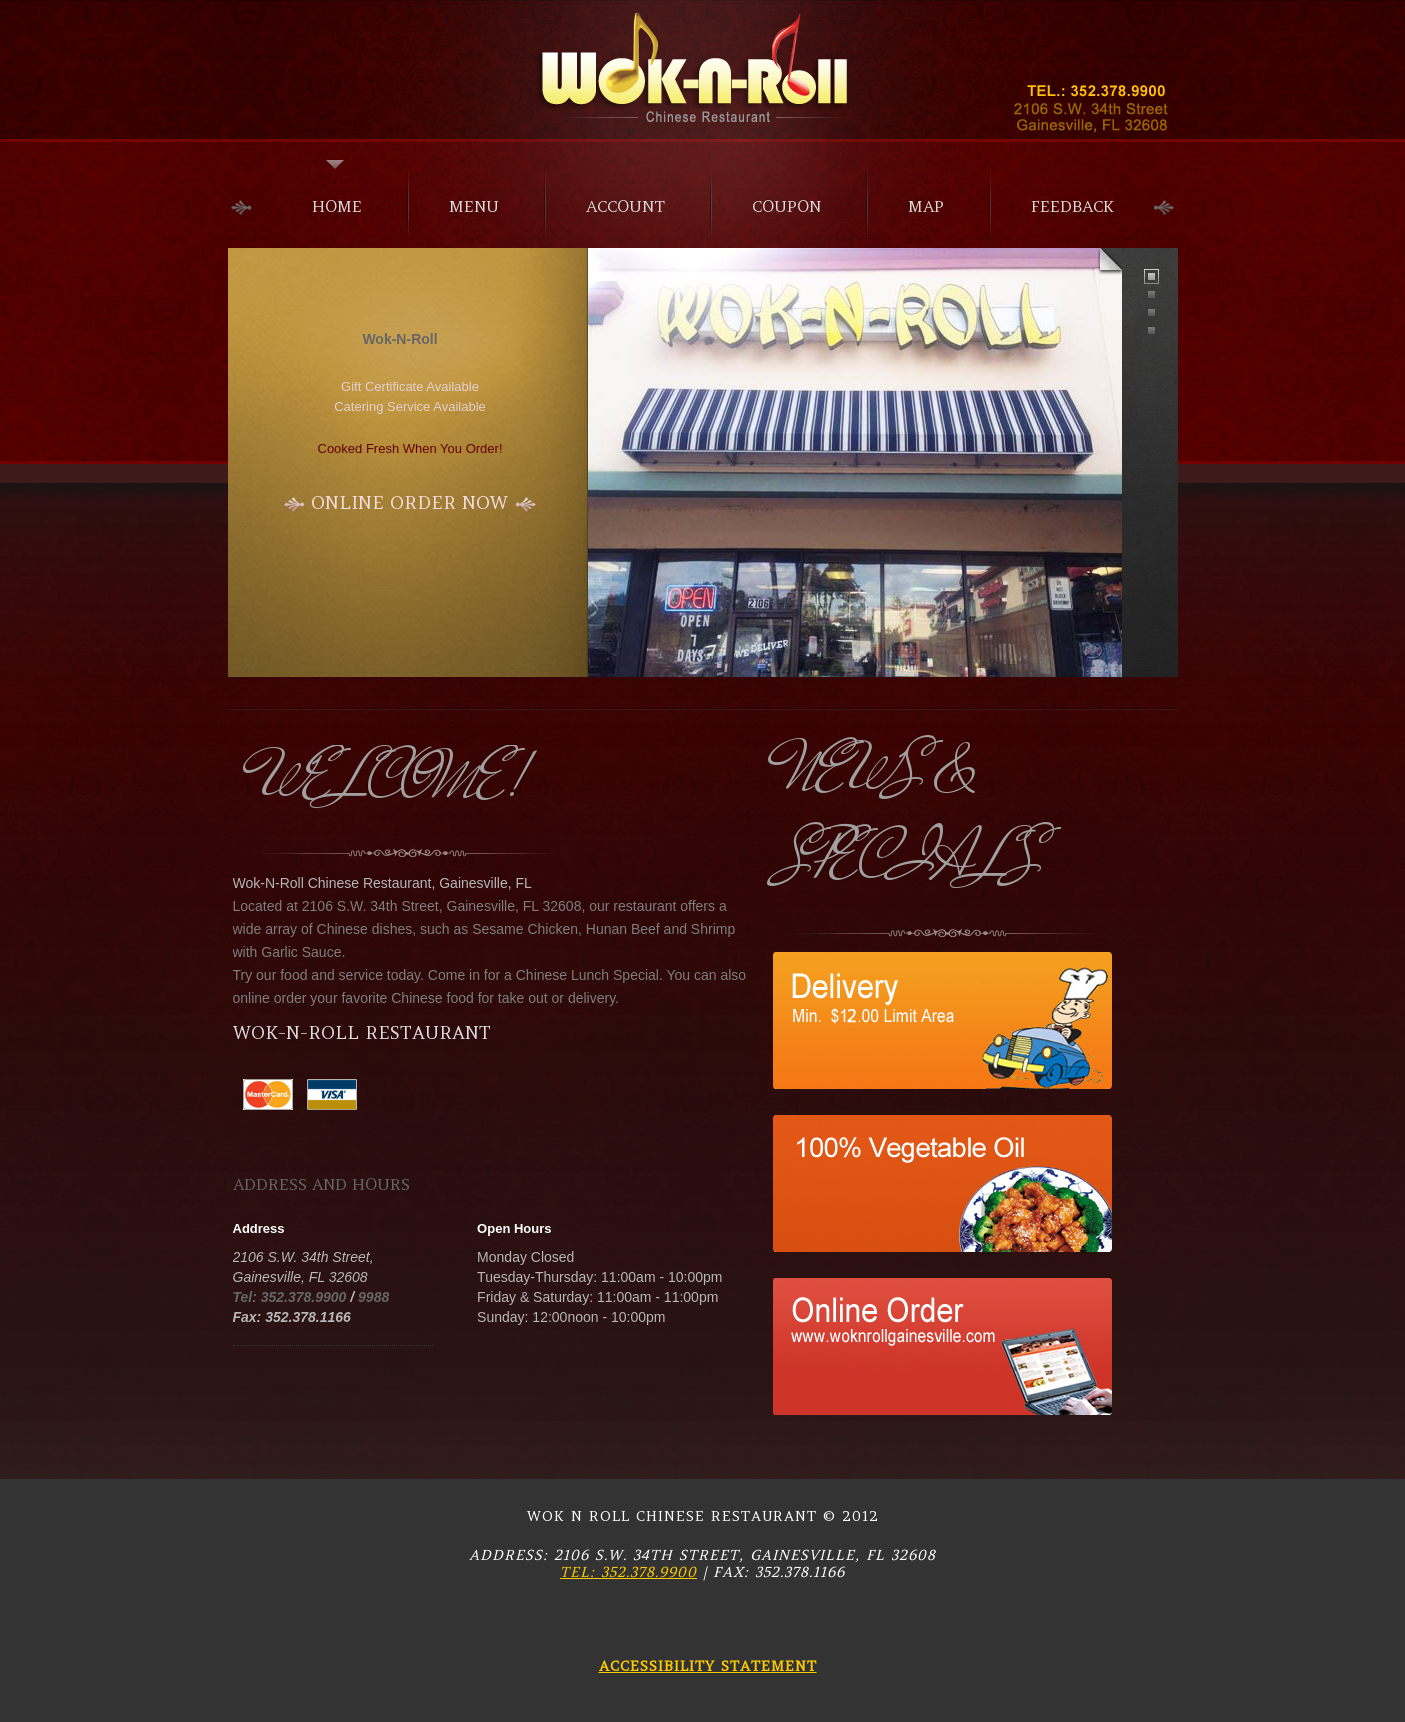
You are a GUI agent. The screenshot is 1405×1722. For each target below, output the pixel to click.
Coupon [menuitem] (786, 206)
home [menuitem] (337, 206)
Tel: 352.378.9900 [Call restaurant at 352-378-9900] (628, 1572)
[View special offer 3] (942, 1289)
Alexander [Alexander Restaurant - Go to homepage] (703, 68)
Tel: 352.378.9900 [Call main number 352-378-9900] (290, 1297)
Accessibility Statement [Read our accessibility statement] (708, 1666)
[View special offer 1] (947, 963)
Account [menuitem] (625, 206)
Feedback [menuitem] (1072, 206)
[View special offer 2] (947, 1126)
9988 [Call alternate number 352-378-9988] (373, 1297)
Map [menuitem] (926, 206)
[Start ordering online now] (410, 503)
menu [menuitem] (474, 206)
